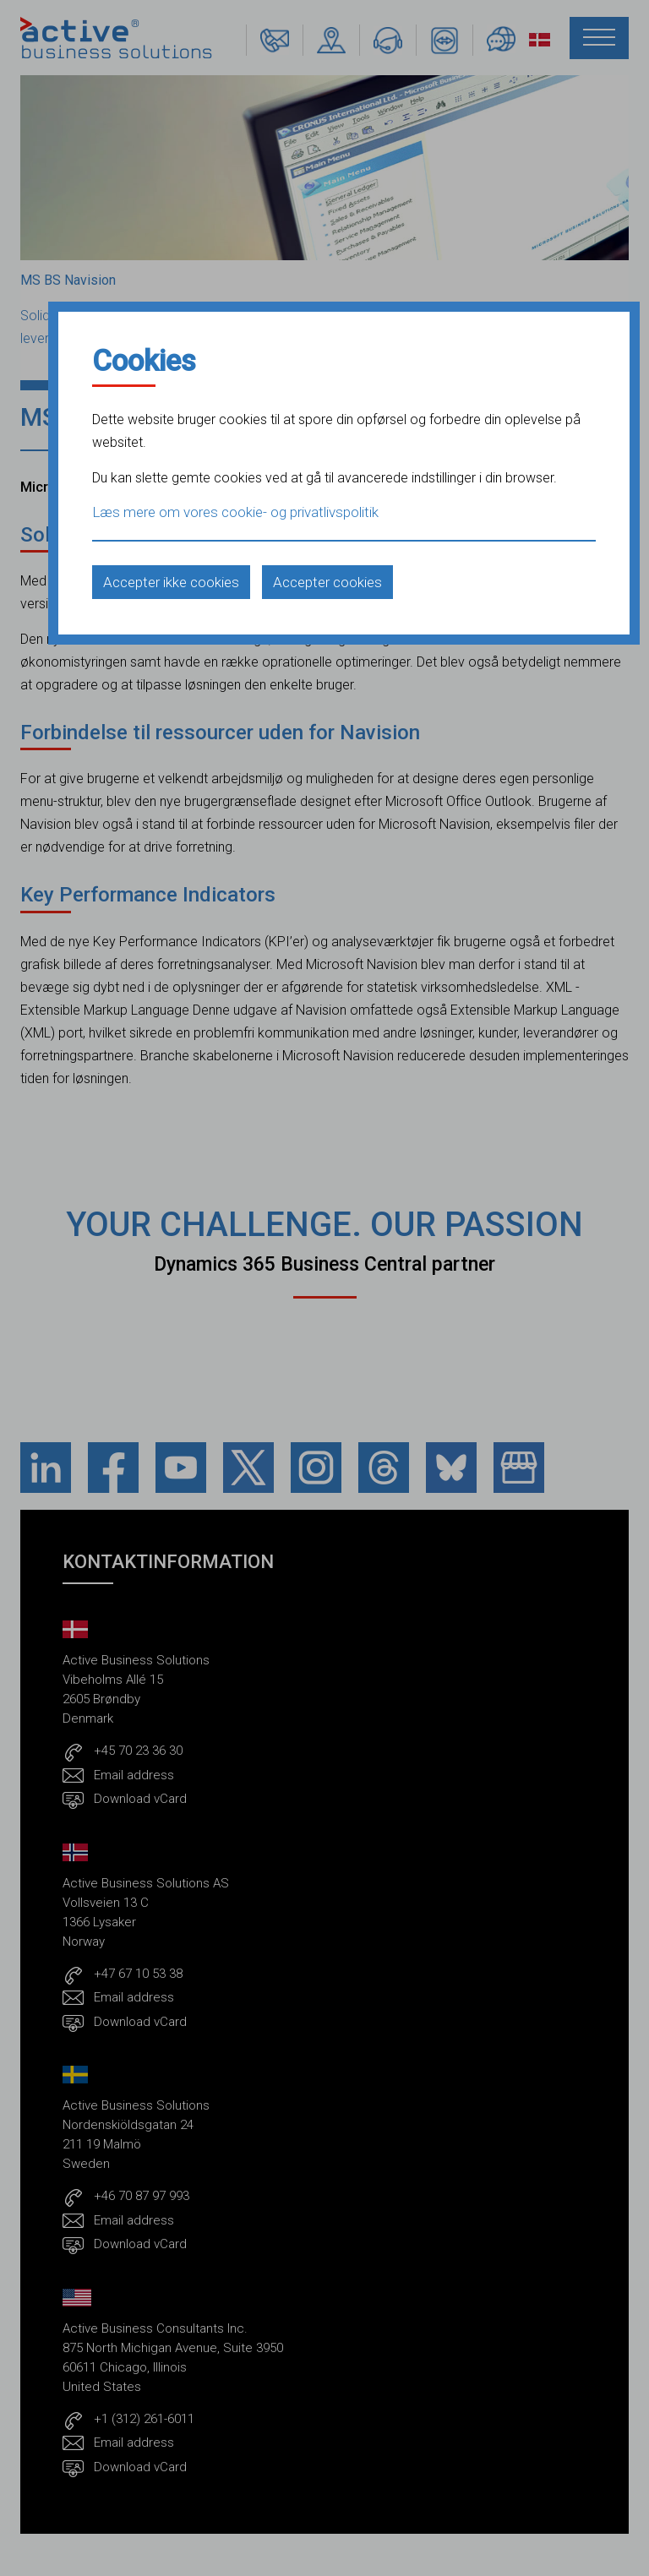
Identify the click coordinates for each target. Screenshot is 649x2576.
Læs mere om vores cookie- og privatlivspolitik (235, 512)
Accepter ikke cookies (171, 582)
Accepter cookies (327, 582)
